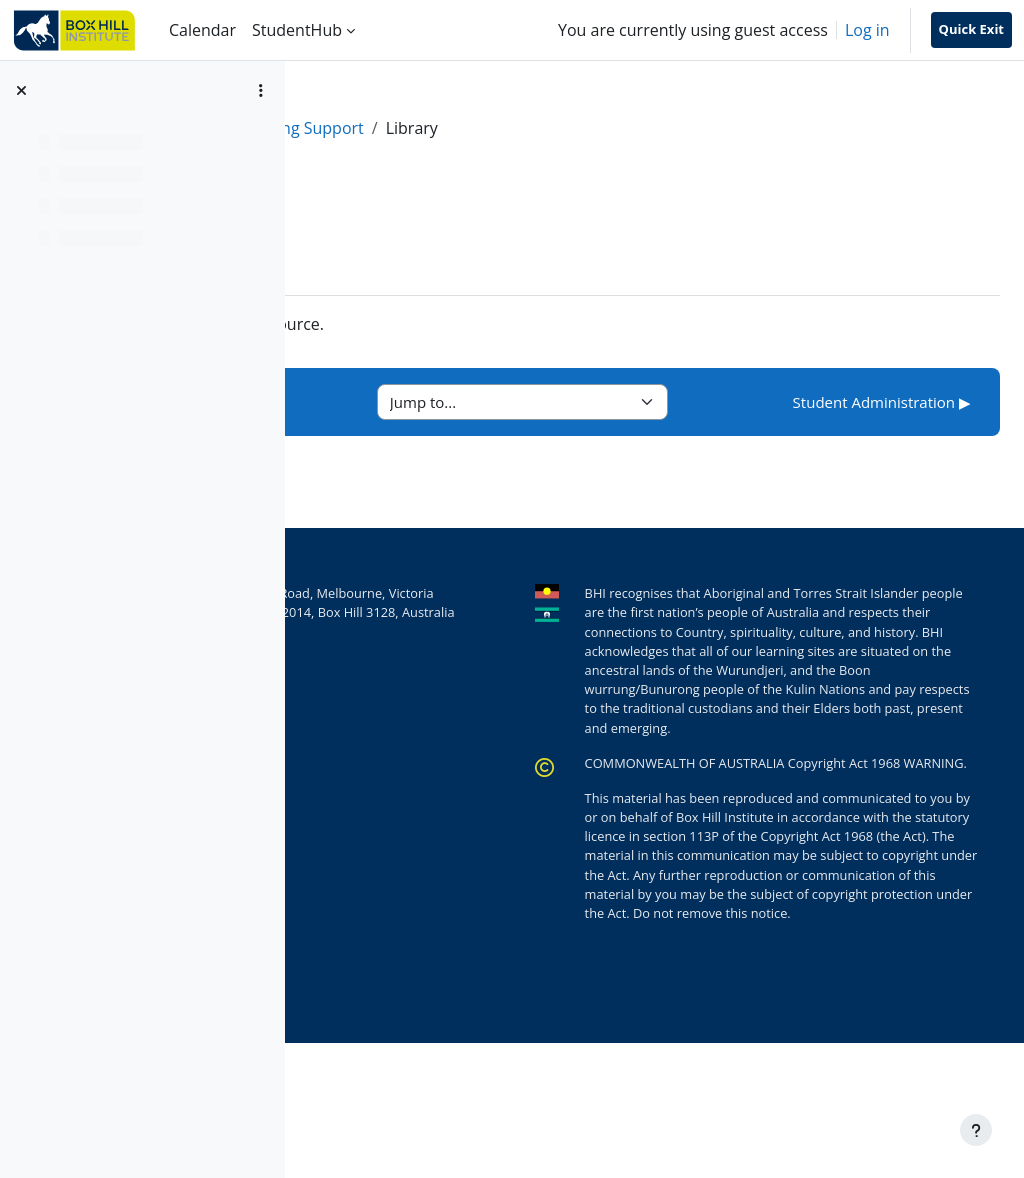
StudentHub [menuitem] (297, 30)
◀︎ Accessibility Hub (420, 402)
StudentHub (369, 128)
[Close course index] (21, 90)
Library (413, 324)
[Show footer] (976, 1130)
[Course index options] (261, 90)
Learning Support (500, 128)
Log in (867, 30)
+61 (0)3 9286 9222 (476, 719)
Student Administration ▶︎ (882, 402)
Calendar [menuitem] (202, 30)
